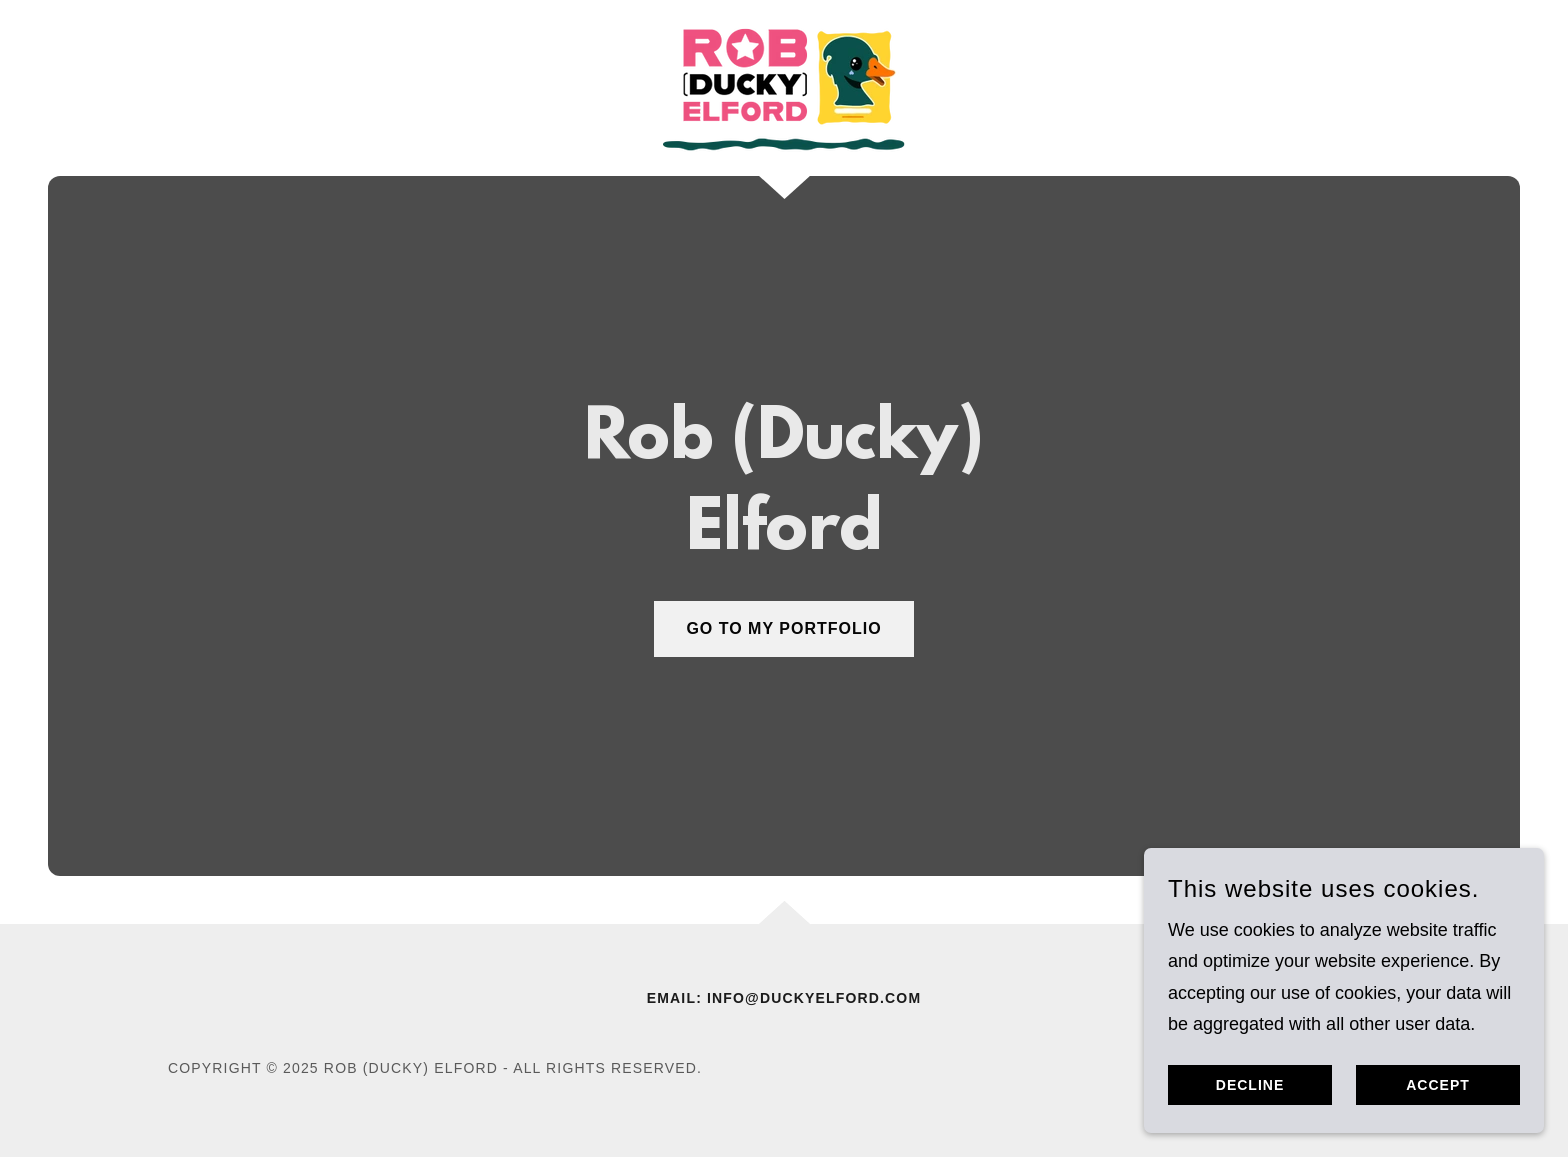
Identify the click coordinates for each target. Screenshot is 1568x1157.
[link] (784, 87)
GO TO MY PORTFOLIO (783, 628)
